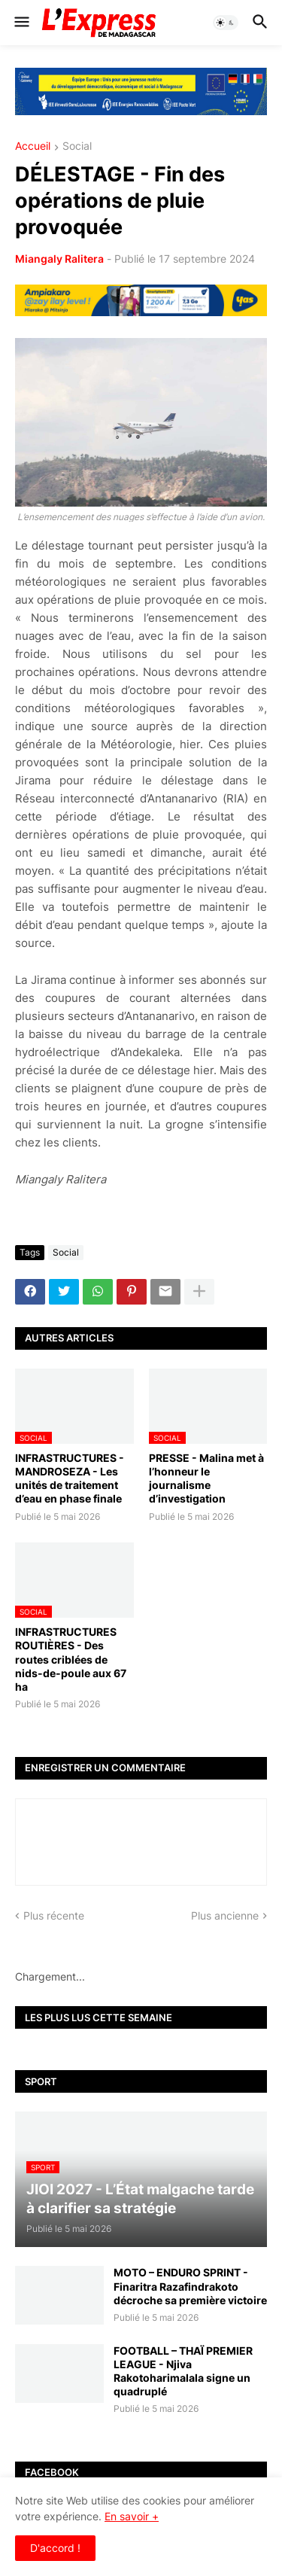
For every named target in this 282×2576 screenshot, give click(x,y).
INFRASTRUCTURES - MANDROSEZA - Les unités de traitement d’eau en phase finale (69, 1478)
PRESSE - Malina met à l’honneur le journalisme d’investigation (206, 1478)
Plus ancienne (225, 1915)
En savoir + (132, 2516)
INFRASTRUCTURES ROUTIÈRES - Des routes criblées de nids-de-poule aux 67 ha (70, 1659)
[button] (20, 22)
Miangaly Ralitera (59, 258)
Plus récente (53, 1915)
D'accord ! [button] (55, 2547)
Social (77, 146)
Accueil (32, 146)
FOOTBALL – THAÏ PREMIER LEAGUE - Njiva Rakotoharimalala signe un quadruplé (183, 2371)
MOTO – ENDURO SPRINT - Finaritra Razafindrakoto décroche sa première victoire (190, 2286)
